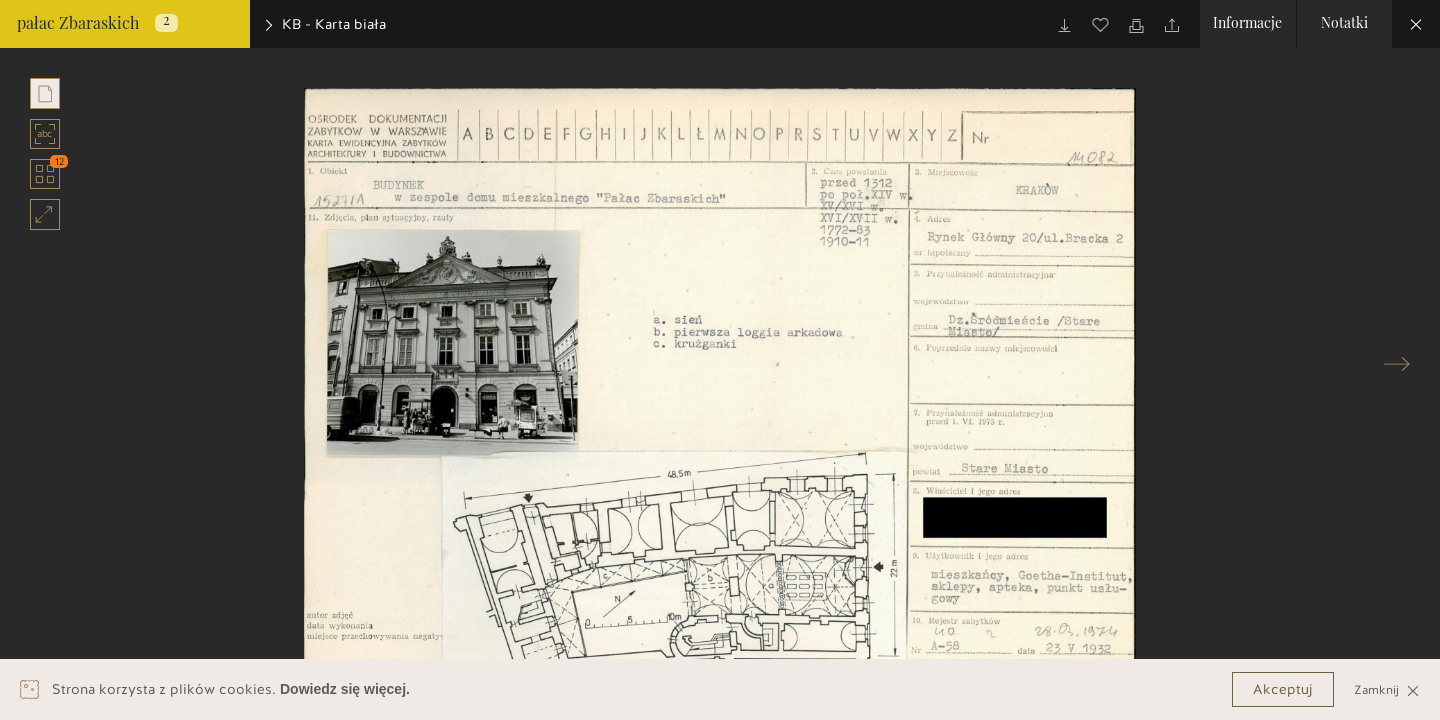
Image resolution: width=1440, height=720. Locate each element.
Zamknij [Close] (1387, 689)
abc (45, 134)
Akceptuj (1283, 689)
